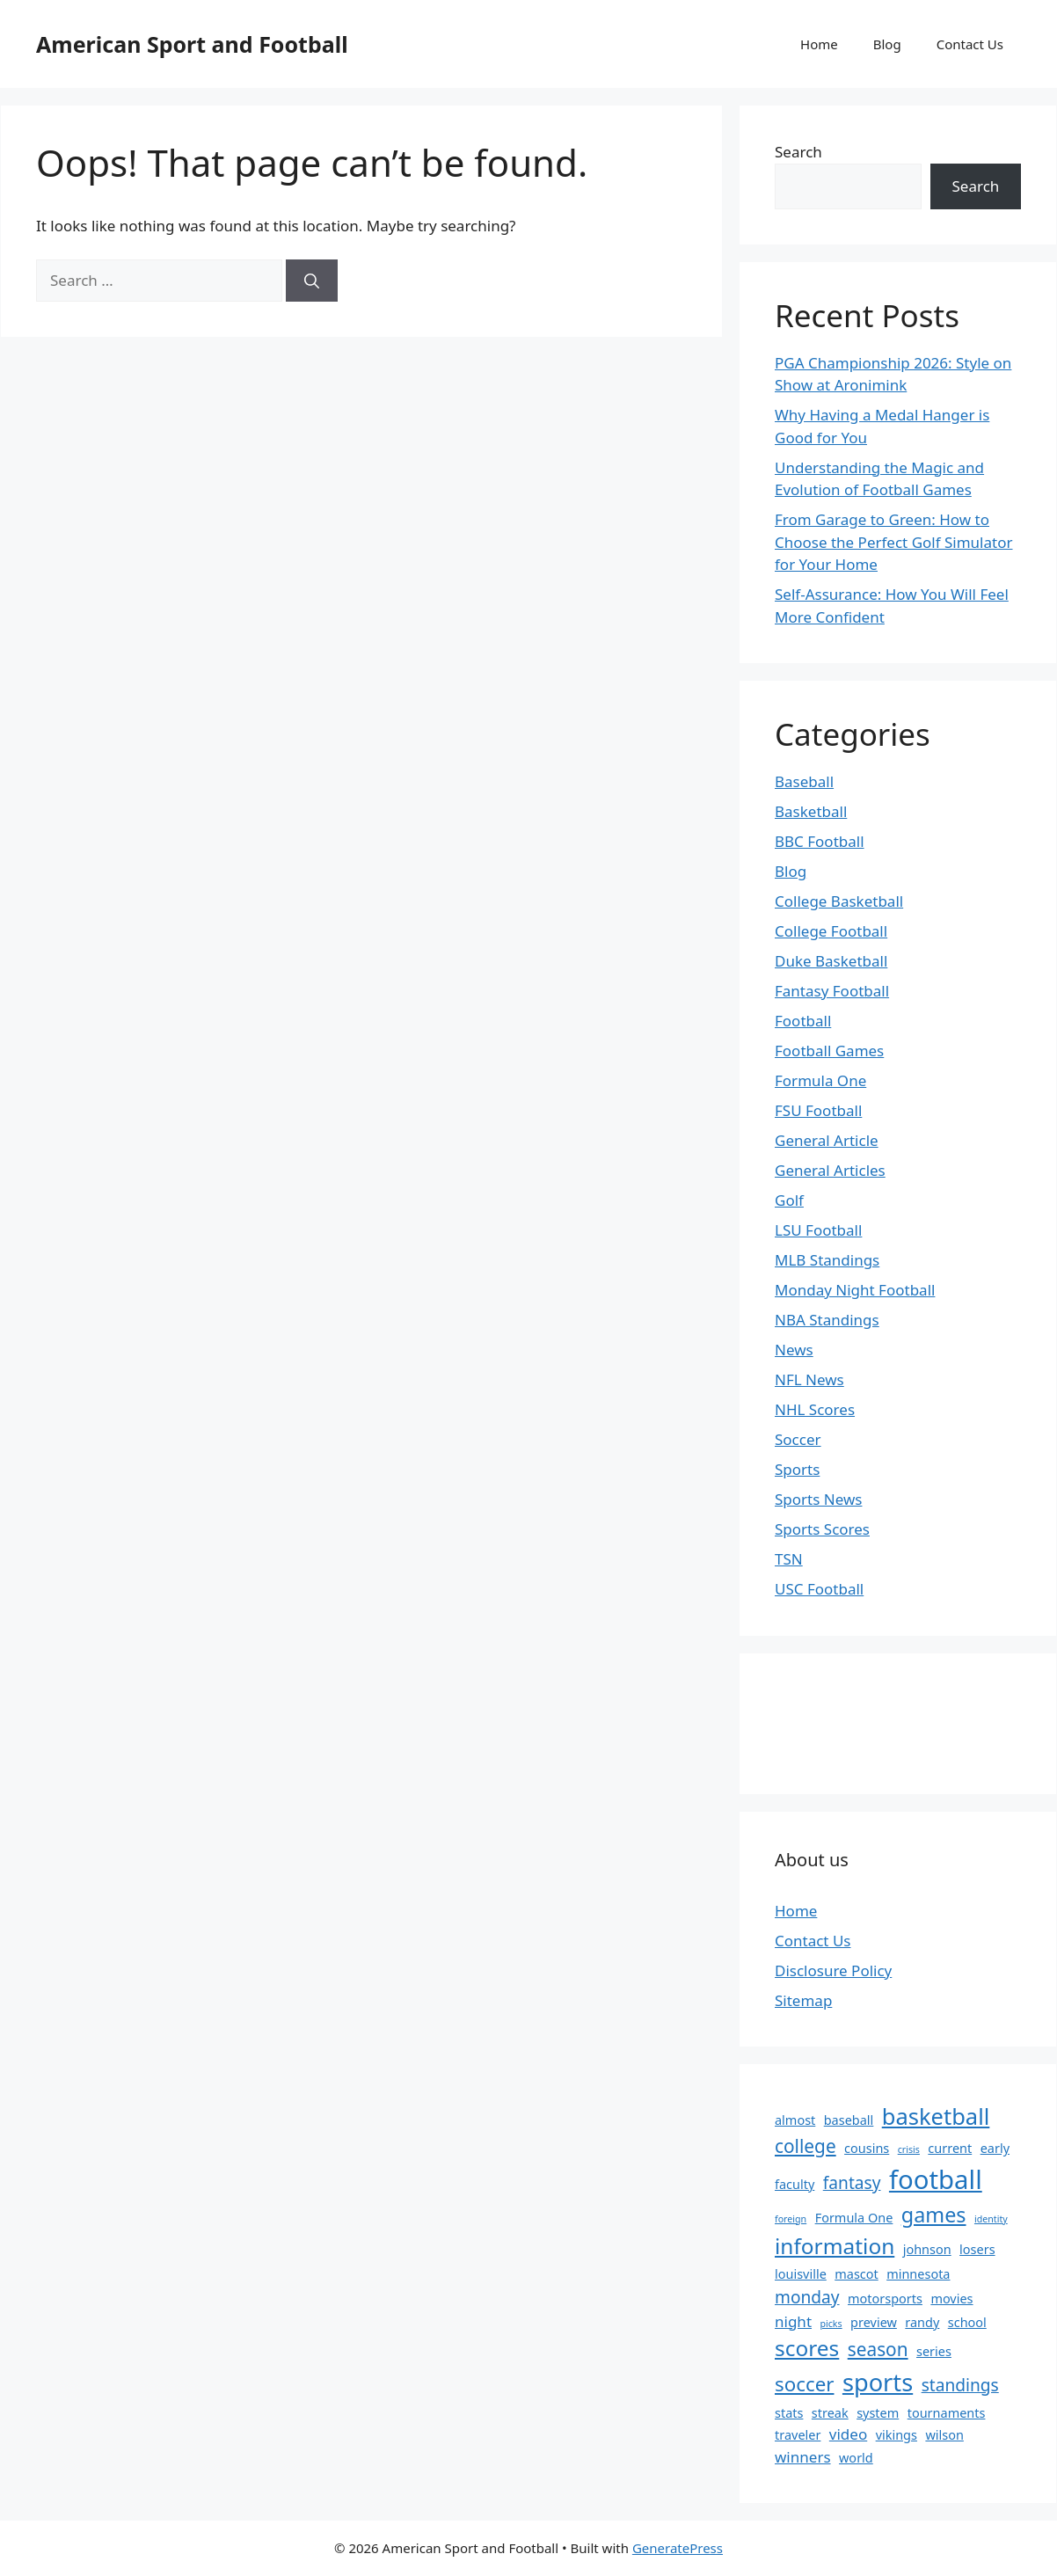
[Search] (312, 280)
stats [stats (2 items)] (789, 2413)
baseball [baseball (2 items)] (849, 2120)
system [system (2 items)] (878, 2413)
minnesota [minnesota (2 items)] (918, 2274)
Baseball (804, 781)
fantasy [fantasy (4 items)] (852, 2182)
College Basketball (839, 901)
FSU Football (818, 1110)
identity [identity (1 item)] (991, 2219)
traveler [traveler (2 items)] (797, 2434)
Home (819, 44)
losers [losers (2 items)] (977, 2249)
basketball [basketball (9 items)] (936, 2116)
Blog (887, 44)
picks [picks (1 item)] (831, 2323)
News (794, 1349)
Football (803, 1021)
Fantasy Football (832, 991)
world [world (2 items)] (856, 2457)
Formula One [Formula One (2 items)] (854, 2217)
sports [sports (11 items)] (877, 2382)
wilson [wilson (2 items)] (944, 2434)
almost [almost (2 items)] (795, 2120)
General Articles (830, 1170)
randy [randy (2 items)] (922, 2322)
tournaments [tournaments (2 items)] (947, 2413)
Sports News (818, 1499)
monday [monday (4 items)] (807, 2297)
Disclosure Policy (833, 1970)
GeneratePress (677, 2548)
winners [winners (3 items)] (803, 2457)
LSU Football (818, 1230)
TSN (789, 1559)
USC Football (819, 1589)
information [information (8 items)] (834, 2245)
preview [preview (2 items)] (873, 2322)
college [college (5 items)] (805, 2146)
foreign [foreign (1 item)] (790, 2219)
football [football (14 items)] (935, 2179)
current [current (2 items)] (950, 2148)
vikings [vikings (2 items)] (896, 2434)
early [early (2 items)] (995, 2148)
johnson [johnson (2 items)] (927, 2249)
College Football (831, 931)
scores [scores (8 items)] (807, 2347)
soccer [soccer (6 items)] (804, 2383)
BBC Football (819, 841)
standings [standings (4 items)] (960, 2385)
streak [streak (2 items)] (830, 2413)
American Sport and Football (192, 44)
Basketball (811, 811)
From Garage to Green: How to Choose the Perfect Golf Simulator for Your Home (893, 541)
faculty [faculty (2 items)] (794, 2184)
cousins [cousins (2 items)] (866, 2148)
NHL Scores (815, 1409)
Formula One (820, 1080)
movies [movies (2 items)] (951, 2298)
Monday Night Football (855, 1290)
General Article (826, 1140)
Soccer (798, 1439)
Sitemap (803, 2000)
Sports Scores (822, 1529)
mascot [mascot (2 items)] (856, 2274)
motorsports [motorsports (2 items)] (885, 2298)
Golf (789, 1200)
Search (798, 152)
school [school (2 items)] (967, 2322)
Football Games (829, 1050)
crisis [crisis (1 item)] (909, 2149)
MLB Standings (827, 1260)
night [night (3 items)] (793, 2321)
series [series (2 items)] (933, 2351)
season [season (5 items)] (878, 2349)
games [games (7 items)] (933, 2214)
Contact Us (970, 44)
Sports (797, 1469)
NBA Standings (827, 1320)
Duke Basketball (831, 961)
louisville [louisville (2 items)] (801, 2274)
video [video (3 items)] (848, 2434)
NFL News (809, 1379)
